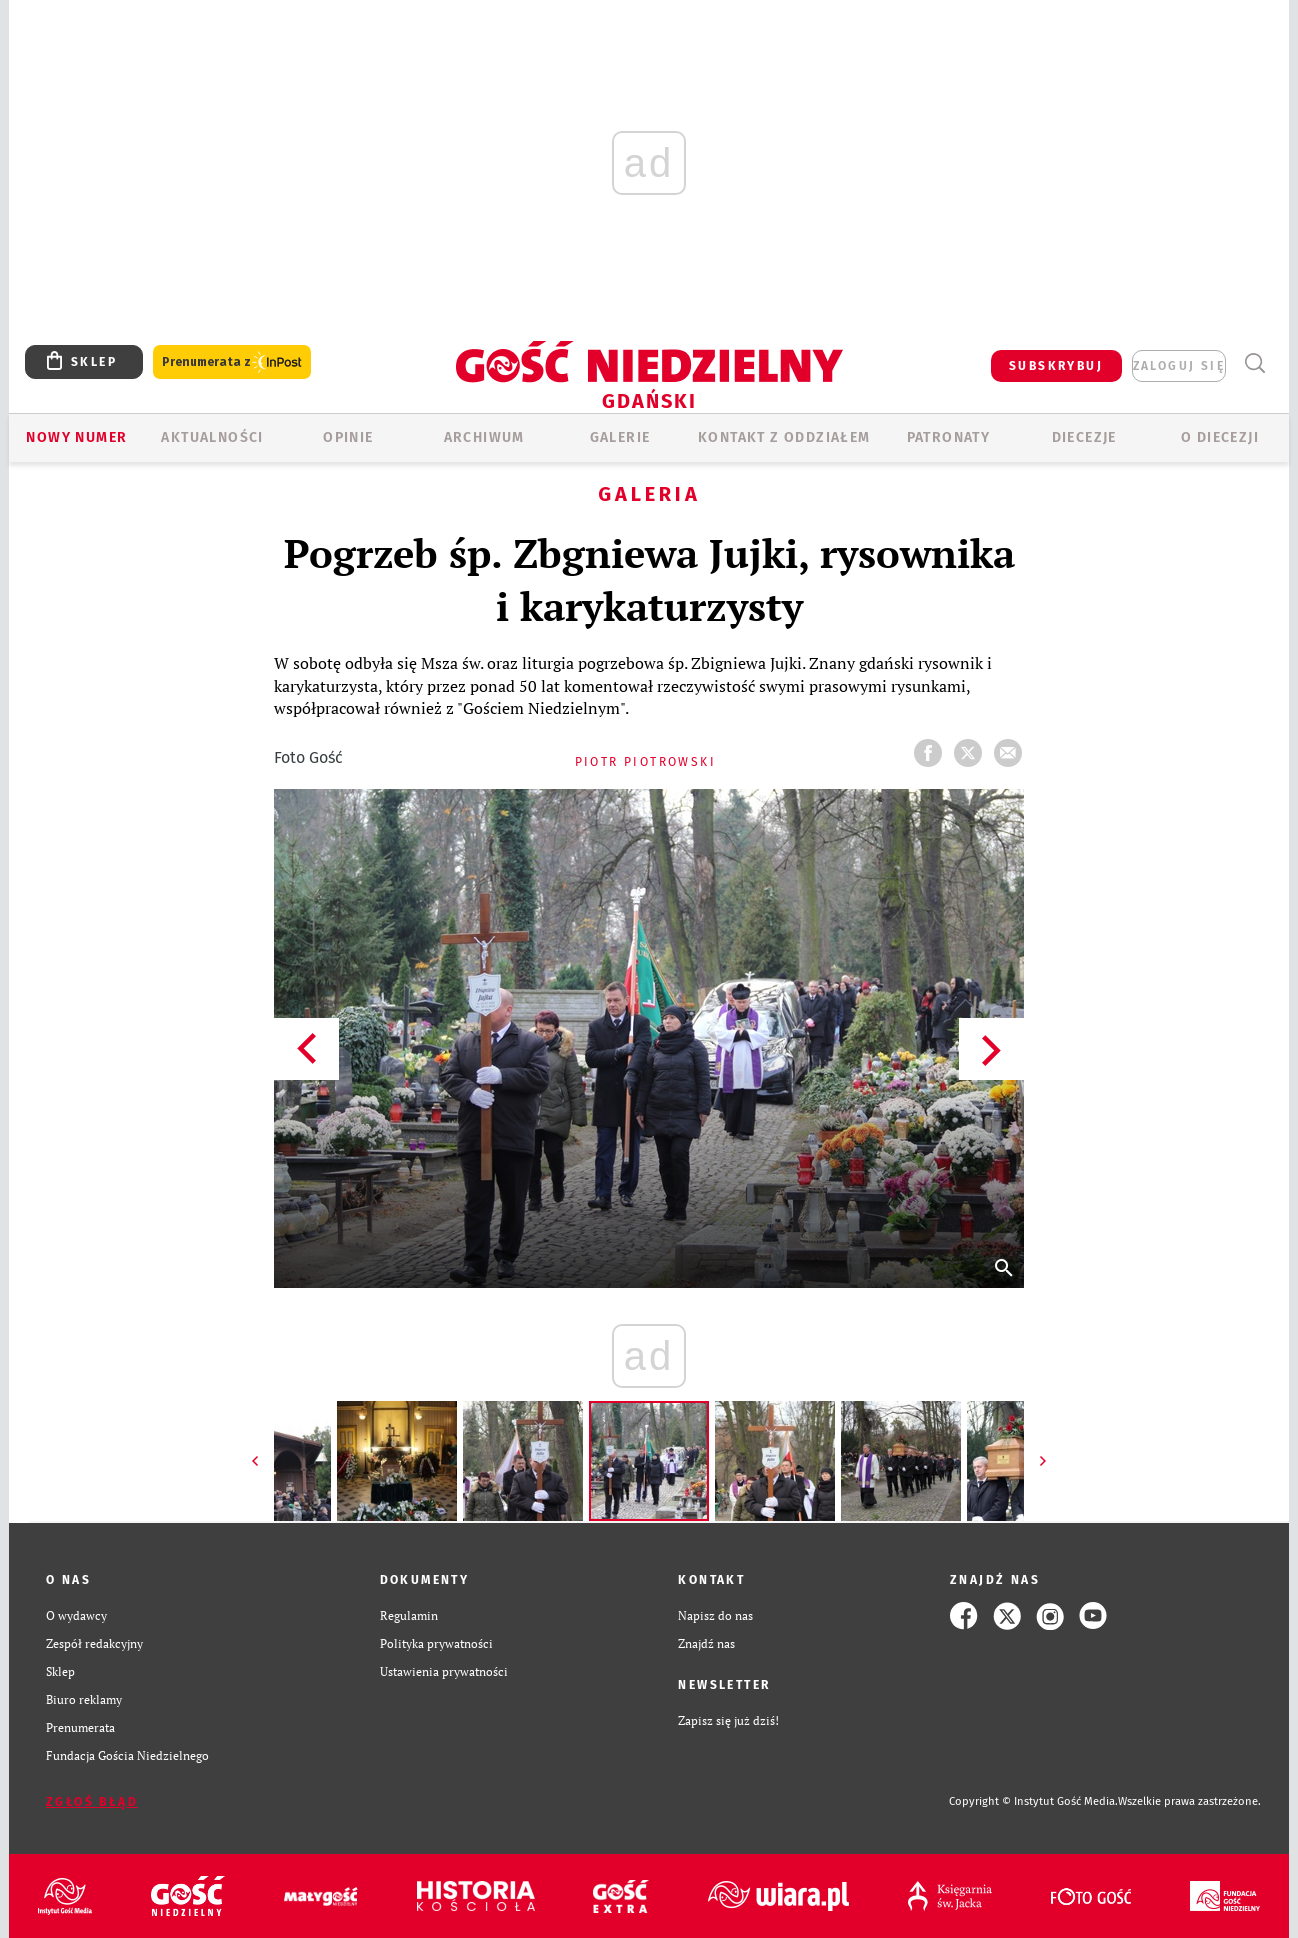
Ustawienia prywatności (444, 1671)
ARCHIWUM (484, 437)
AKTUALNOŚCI (212, 437)
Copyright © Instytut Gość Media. (1033, 1801)
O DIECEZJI (1220, 437)
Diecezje (1084, 437)
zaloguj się (1179, 366)
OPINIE (348, 437)
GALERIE (620, 437)
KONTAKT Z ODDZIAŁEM (784, 437)
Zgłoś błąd (92, 1802)
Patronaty (949, 437)
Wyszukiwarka (1254, 363)
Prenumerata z (232, 362)
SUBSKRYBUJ (1056, 366)
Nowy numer (76, 437)
